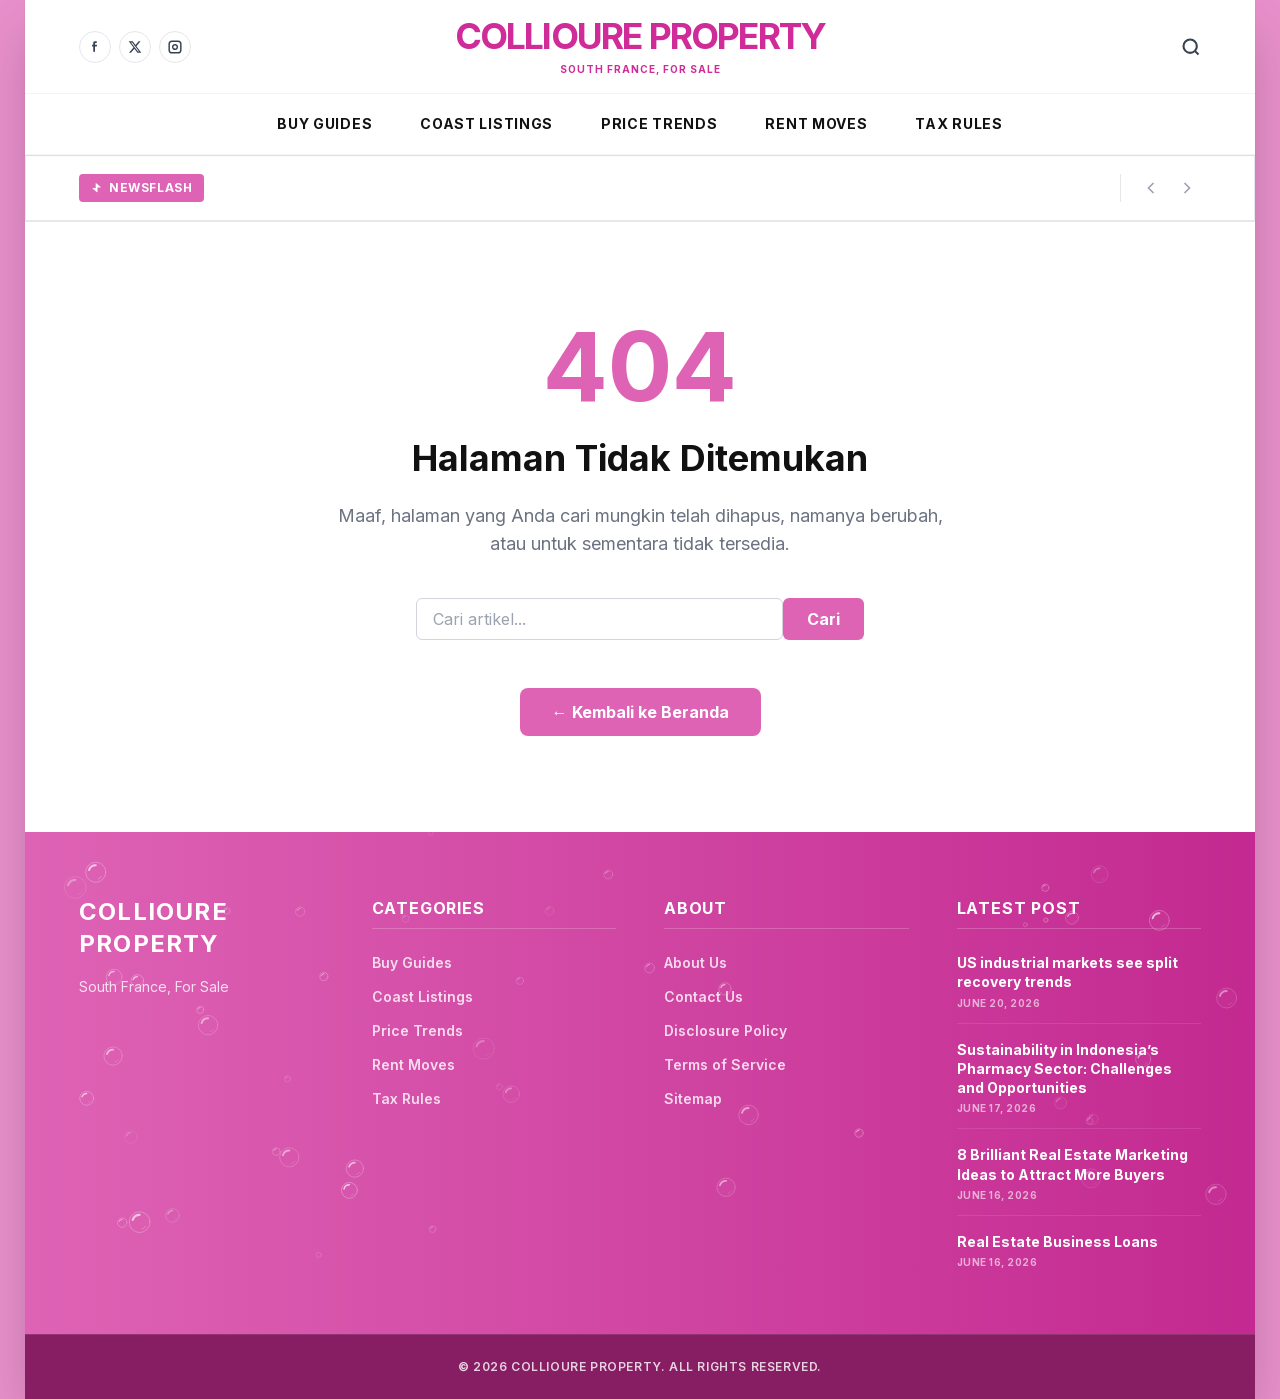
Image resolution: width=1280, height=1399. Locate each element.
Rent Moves (816, 123)
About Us (695, 962)
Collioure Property (640, 36)
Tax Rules (958, 123)
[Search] (1191, 47)
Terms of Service (725, 1064)
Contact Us (703, 996)
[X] (135, 47)
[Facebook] (95, 47)
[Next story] (1187, 188)
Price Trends (659, 123)
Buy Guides (324, 123)
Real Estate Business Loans (1057, 1241)
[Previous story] (1151, 188)
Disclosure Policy (725, 1030)
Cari (823, 619)
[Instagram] (175, 47)
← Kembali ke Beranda (640, 712)
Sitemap (693, 1098)
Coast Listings (486, 123)
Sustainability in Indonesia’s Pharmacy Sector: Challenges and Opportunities (1064, 1069)
